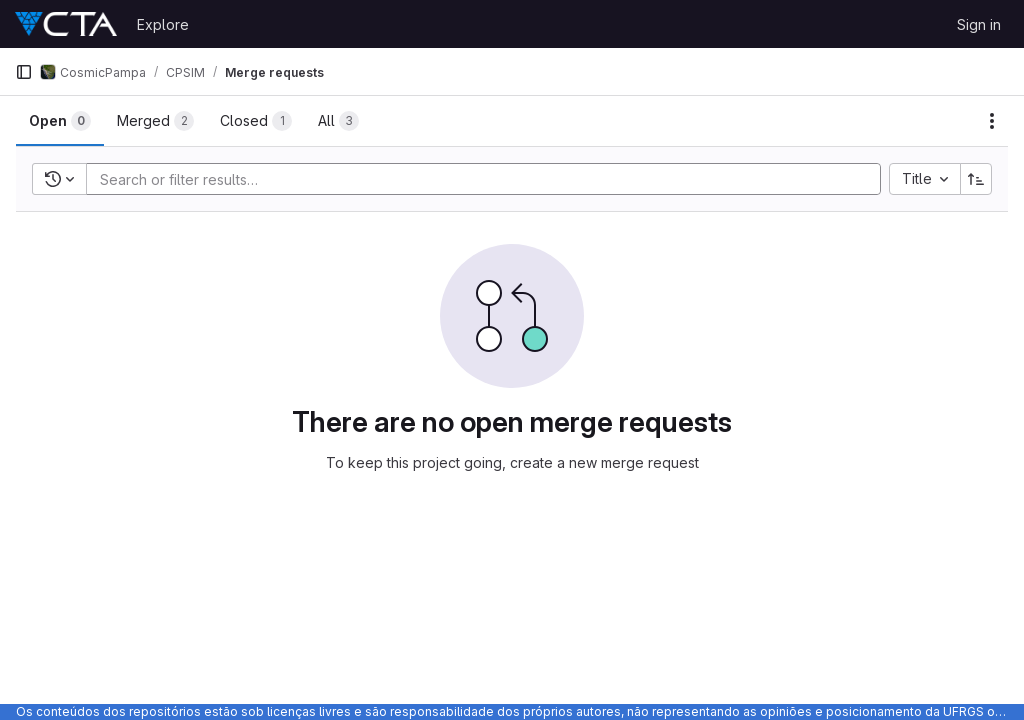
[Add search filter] (489, 179)
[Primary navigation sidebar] (24, 72)
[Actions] (992, 121)
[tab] (60, 121)
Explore (163, 24)
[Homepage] (66, 24)
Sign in (979, 24)
